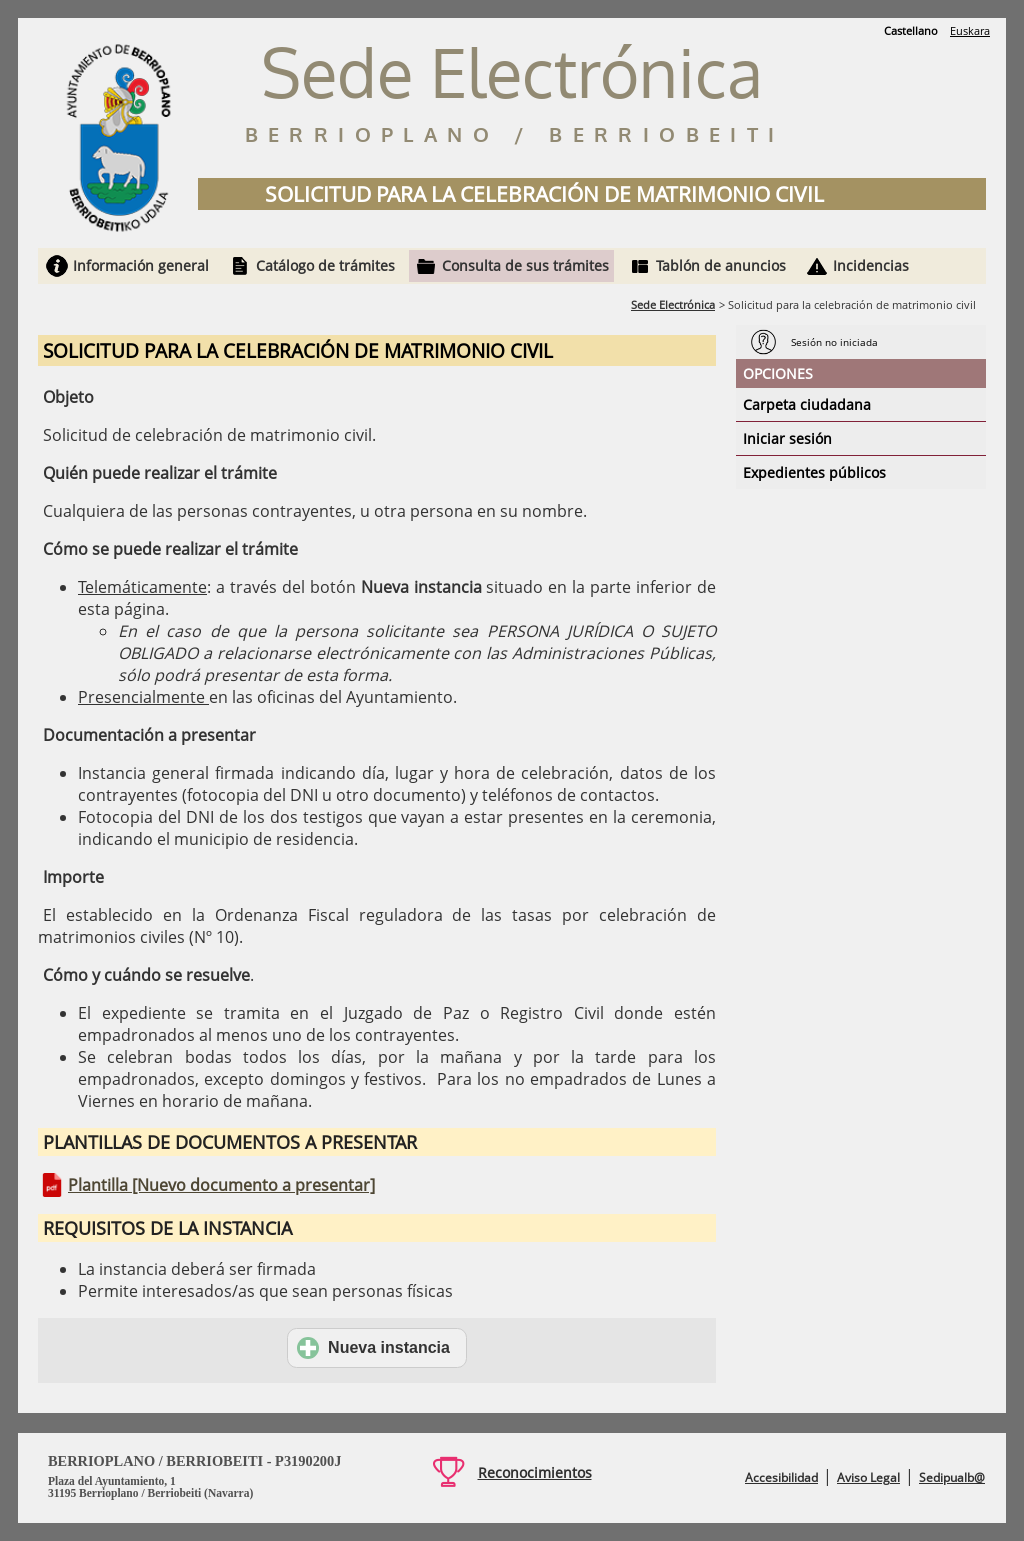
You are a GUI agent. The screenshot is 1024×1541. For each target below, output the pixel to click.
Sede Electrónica (673, 304)
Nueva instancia (373, 1348)
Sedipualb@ (952, 1477)
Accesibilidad (781, 1477)
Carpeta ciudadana (807, 404)
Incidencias (871, 265)
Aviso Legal (868, 1477)
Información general (141, 265)
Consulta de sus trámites (525, 265)
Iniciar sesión (787, 438)
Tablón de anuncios (721, 265)
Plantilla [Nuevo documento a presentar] (221, 1185)
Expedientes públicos (814, 472)
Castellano (911, 30)
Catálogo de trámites (325, 265)
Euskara (970, 30)
